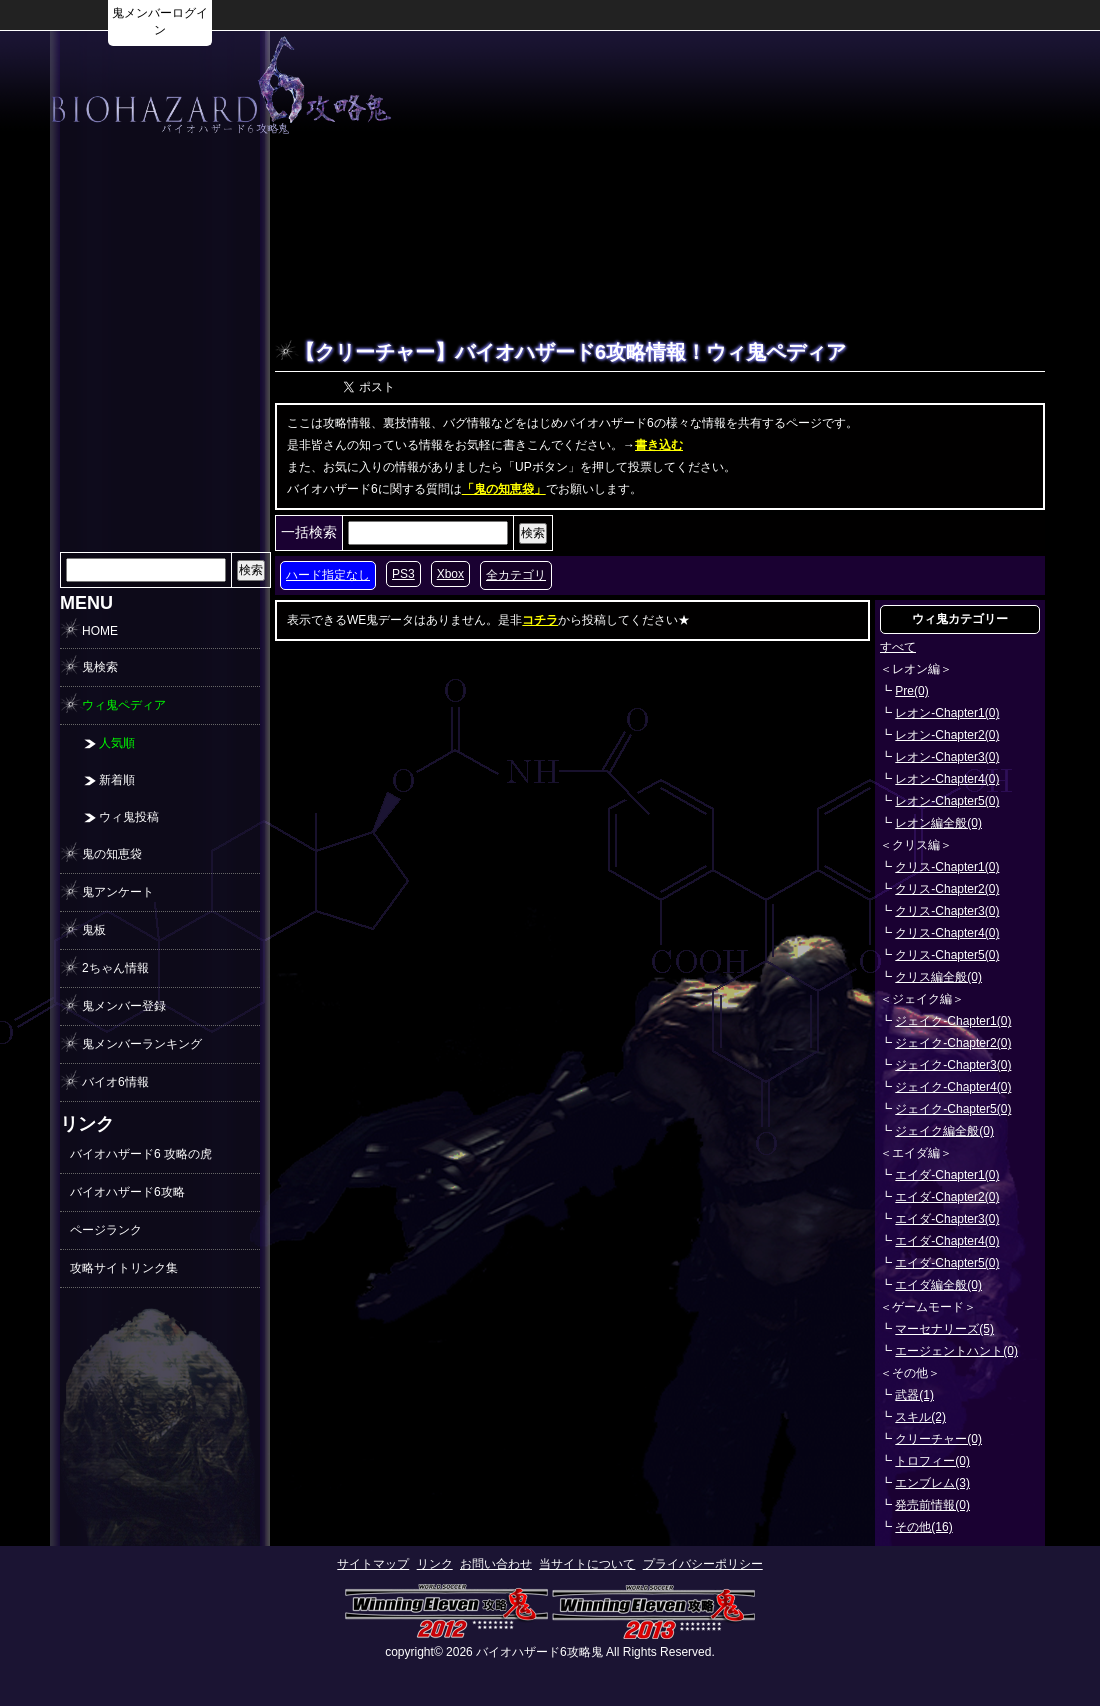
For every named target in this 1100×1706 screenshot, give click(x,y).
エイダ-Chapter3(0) (947, 1219)
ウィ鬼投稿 (129, 817)
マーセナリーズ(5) (944, 1329)
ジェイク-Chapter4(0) (953, 1087)
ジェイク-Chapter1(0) (953, 1021)
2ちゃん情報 (115, 968)
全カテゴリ (516, 575)
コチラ (540, 620)
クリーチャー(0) (938, 1439)
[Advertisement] (160, 444)
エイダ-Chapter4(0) (947, 1241)
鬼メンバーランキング (142, 1044)
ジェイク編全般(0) (944, 1131)
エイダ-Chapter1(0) (947, 1175)
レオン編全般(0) (938, 823)
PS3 (403, 574)
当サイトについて (587, 1564)
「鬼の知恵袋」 (504, 489)
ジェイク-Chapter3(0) (953, 1065)
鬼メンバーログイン (160, 21)
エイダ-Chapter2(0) (947, 1197)
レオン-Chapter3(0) (947, 757)
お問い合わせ (496, 1564)
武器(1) (914, 1395)
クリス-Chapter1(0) (947, 867)
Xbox (450, 574)
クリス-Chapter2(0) (947, 889)
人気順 (117, 743)
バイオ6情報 (115, 1082)
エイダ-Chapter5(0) (947, 1263)
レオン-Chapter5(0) (947, 801)
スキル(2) (920, 1417)
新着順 (117, 780)
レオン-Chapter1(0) (947, 713)
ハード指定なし (328, 575)
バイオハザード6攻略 (127, 1192)
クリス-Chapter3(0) (947, 911)
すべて (898, 647)
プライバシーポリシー (703, 1564)
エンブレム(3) (932, 1483)
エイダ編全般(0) (938, 1285)
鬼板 (94, 930)
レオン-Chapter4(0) (947, 779)
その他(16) (923, 1527)
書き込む (659, 445)
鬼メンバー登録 (124, 1006)
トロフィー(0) (932, 1461)
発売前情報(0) (932, 1505)
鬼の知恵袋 (112, 854)
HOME (100, 631)
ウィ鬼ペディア (124, 705)
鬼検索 (100, 667)
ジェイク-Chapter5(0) (953, 1109)
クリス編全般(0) (938, 977)
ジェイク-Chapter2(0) (953, 1043)
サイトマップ (373, 1564)
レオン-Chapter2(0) (947, 735)
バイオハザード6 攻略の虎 (141, 1154)
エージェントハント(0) (956, 1351)
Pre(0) (911, 691)
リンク (435, 1564)
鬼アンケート (118, 892)
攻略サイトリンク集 (124, 1268)
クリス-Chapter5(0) (947, 955)
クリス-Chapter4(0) (947, 933)
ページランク (106, 1230)
